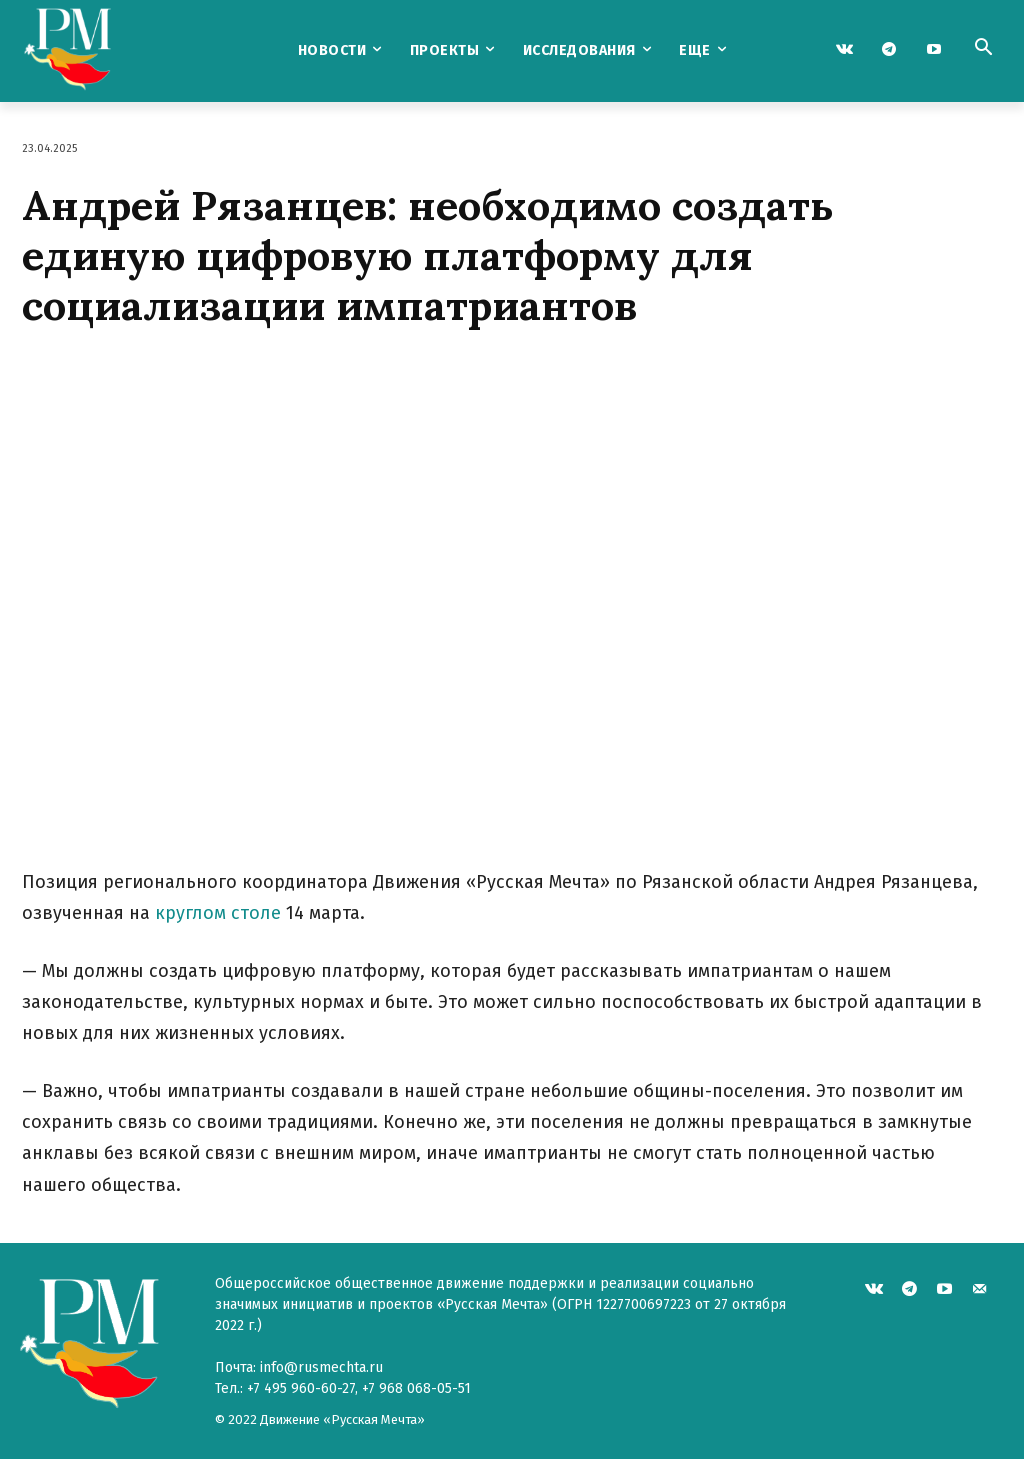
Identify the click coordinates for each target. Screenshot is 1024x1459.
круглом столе (218, 913)
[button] (983, 49)
